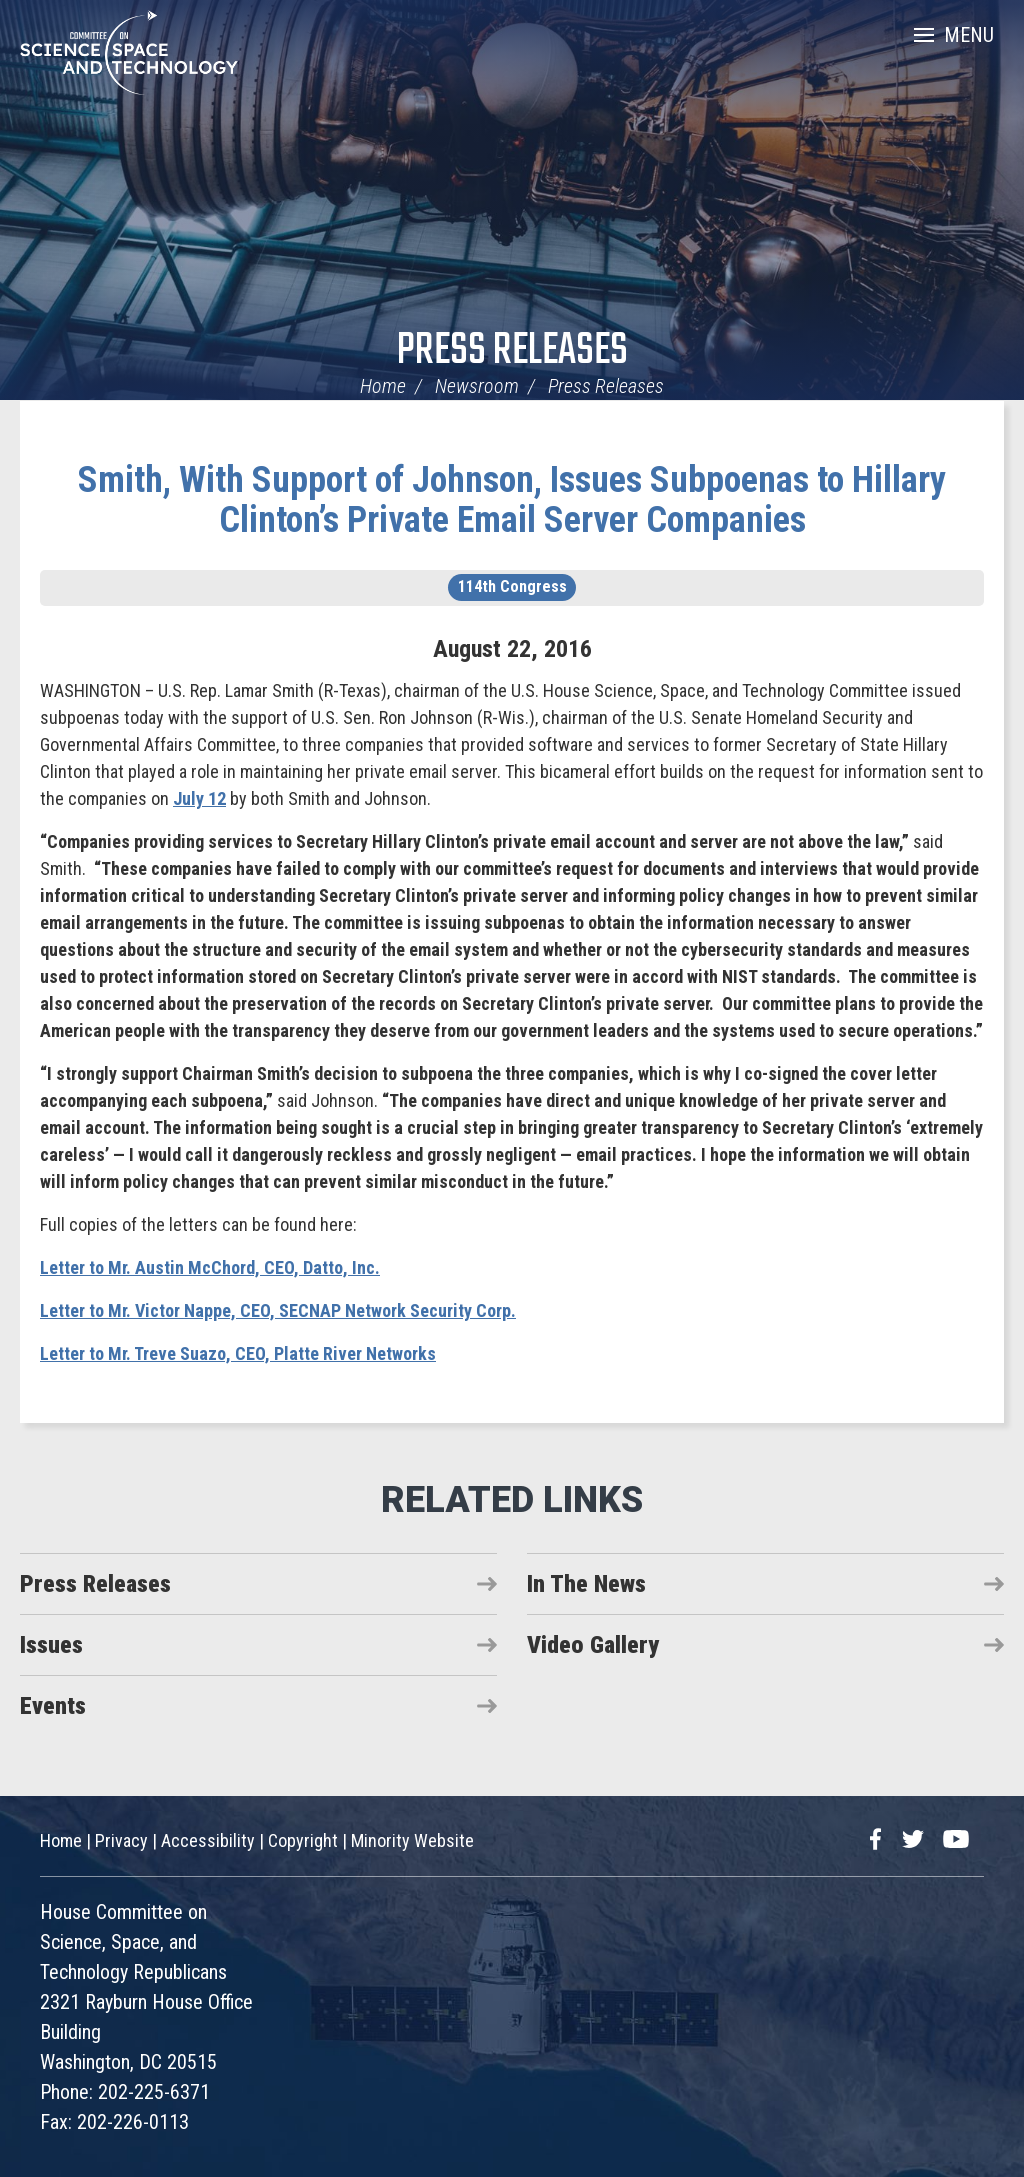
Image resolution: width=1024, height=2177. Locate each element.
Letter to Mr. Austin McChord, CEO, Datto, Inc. (210, 1267)
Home (383, 386)
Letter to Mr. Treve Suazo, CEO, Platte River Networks (238, 1353)
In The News (586, 1584)
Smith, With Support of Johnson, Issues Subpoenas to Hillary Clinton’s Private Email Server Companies (512, 500)
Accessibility (208, 1840)
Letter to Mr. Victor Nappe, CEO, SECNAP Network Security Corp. (278, 1310)
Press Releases (512, 351)
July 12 (199, 798)
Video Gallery (593, 1645)
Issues (51, 1645)
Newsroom (477, 386)
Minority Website (412, 1840)
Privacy (121, 1840)
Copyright (303, 1840)
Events (53, 1706)
